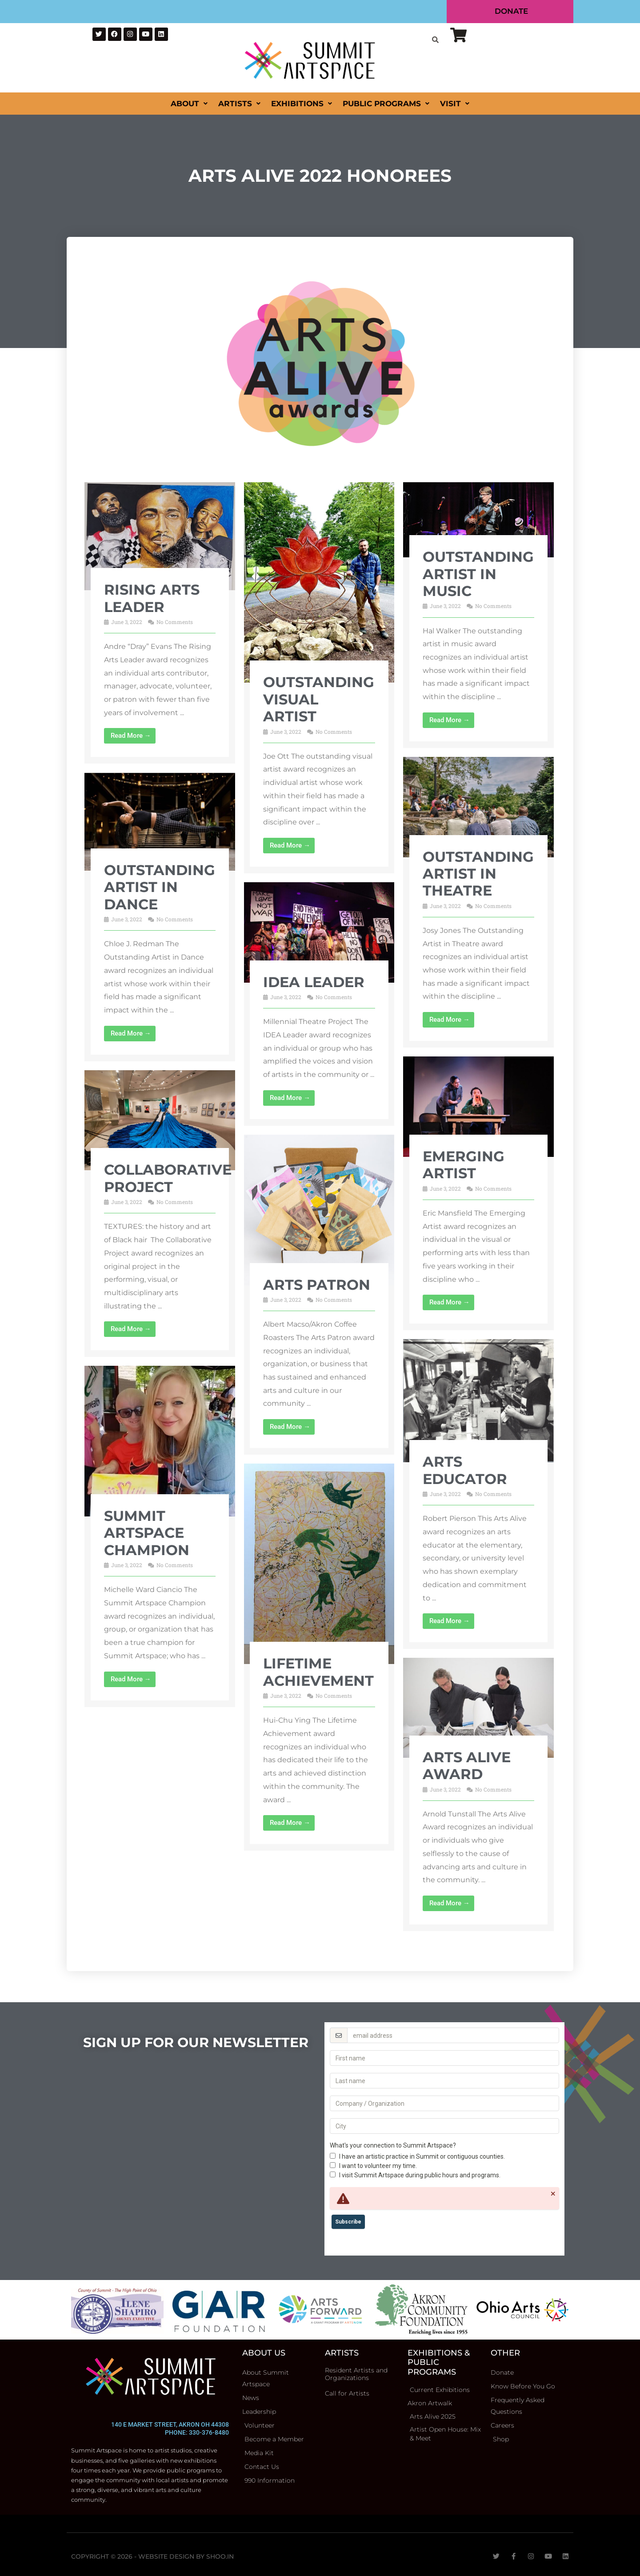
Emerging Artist (463, 1165)
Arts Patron (316, 1284)
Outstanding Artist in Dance (159, 887)
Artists (239, 103)
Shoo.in (220, 2556)
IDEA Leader (313, 982)
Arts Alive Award (467, 1765)
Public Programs (386, 103)
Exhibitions (301, 103)
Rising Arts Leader (152, 598)
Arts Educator (465, 1470)
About (189, 103)
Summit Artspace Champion (146, 1533)
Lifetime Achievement (318, 1672)
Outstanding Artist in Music (478, 574)
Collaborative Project (168, 1178)
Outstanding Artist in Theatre (478, 874)
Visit (454, 103)
